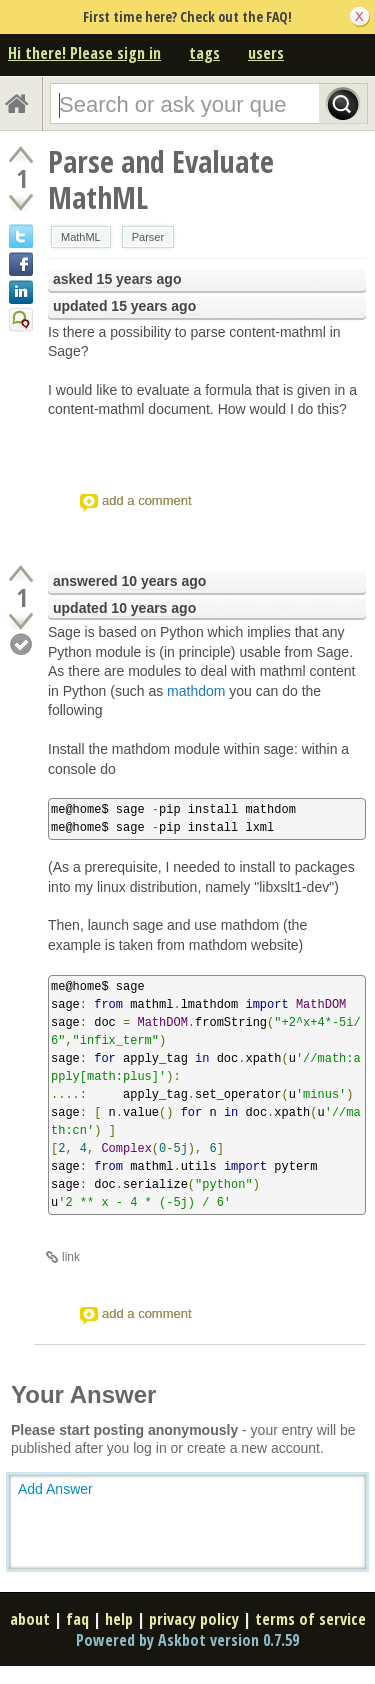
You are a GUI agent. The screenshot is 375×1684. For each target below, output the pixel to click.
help (119, 1619)
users (266, 53)
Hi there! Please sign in (84, 53)
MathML (81, 237)
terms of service (310, 1619)
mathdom (196, 691)
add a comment (147, 500)
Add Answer (55, 1489)
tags (204, 53)
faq (77, 1619)
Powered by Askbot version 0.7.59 (187, 1640)
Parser (148, 237)
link (71, 1257)
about (30, 1619)
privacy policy (194, 1619)
